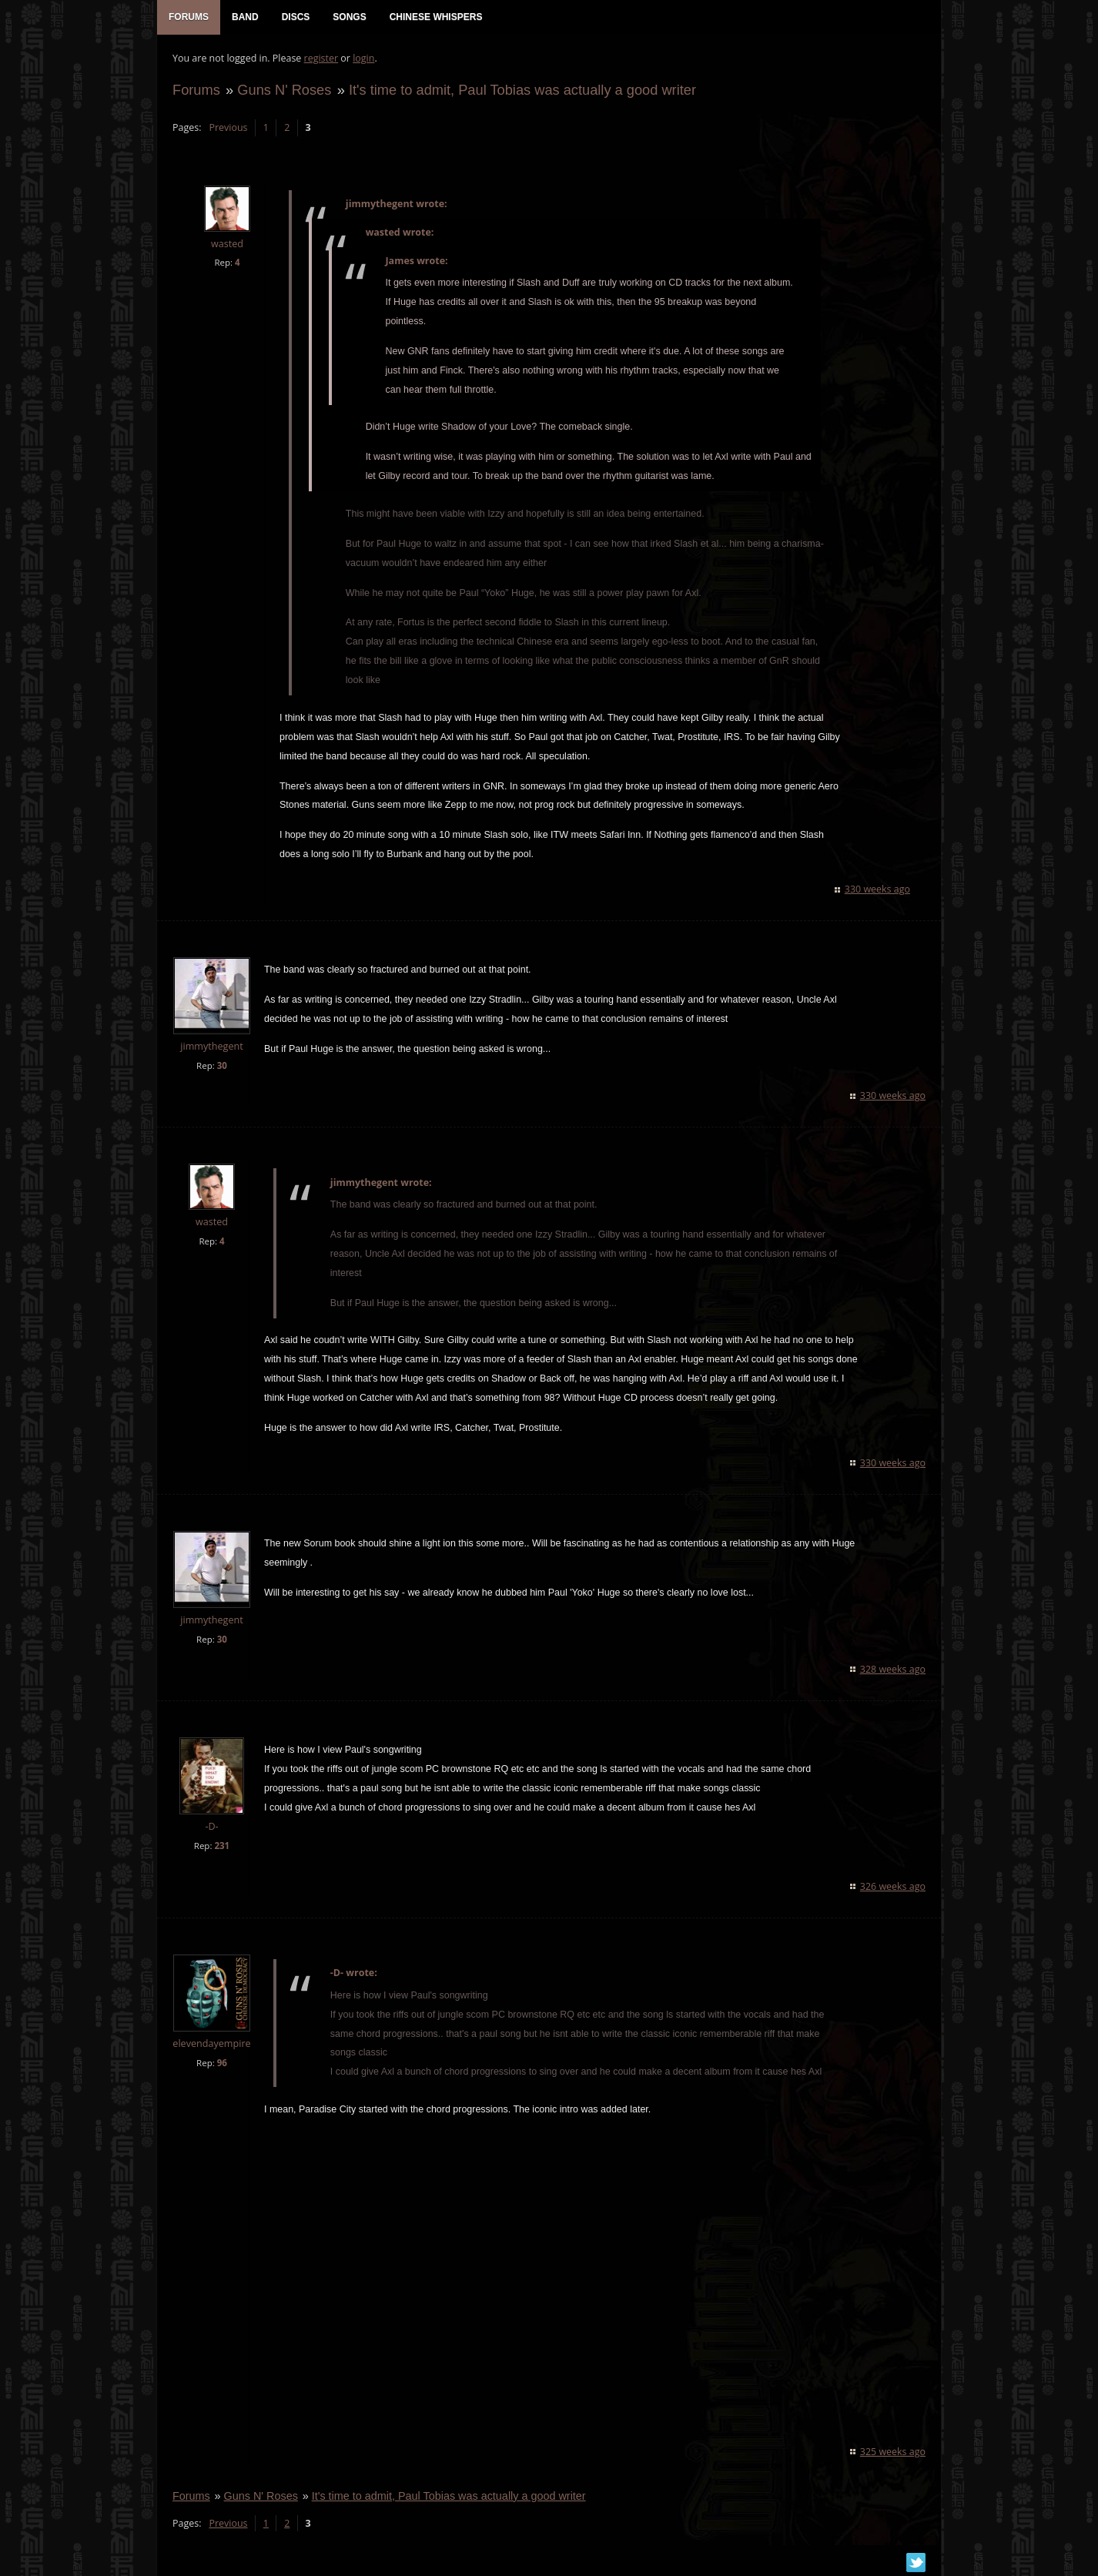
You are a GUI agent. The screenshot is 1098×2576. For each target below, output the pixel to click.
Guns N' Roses (284, 90)
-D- (211, 1826)
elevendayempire (211, 2043)
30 (222, 1065)
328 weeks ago (893, 1669)
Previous (228, 127)
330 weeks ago (877, 889)
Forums (196, 90)
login (363, 58)
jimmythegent (211, 1046)
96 (222, 2063)
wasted (227, 243)
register (321, 58)
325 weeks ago (893, 2451)
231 (221, 1845)
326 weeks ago (893, 1886)
